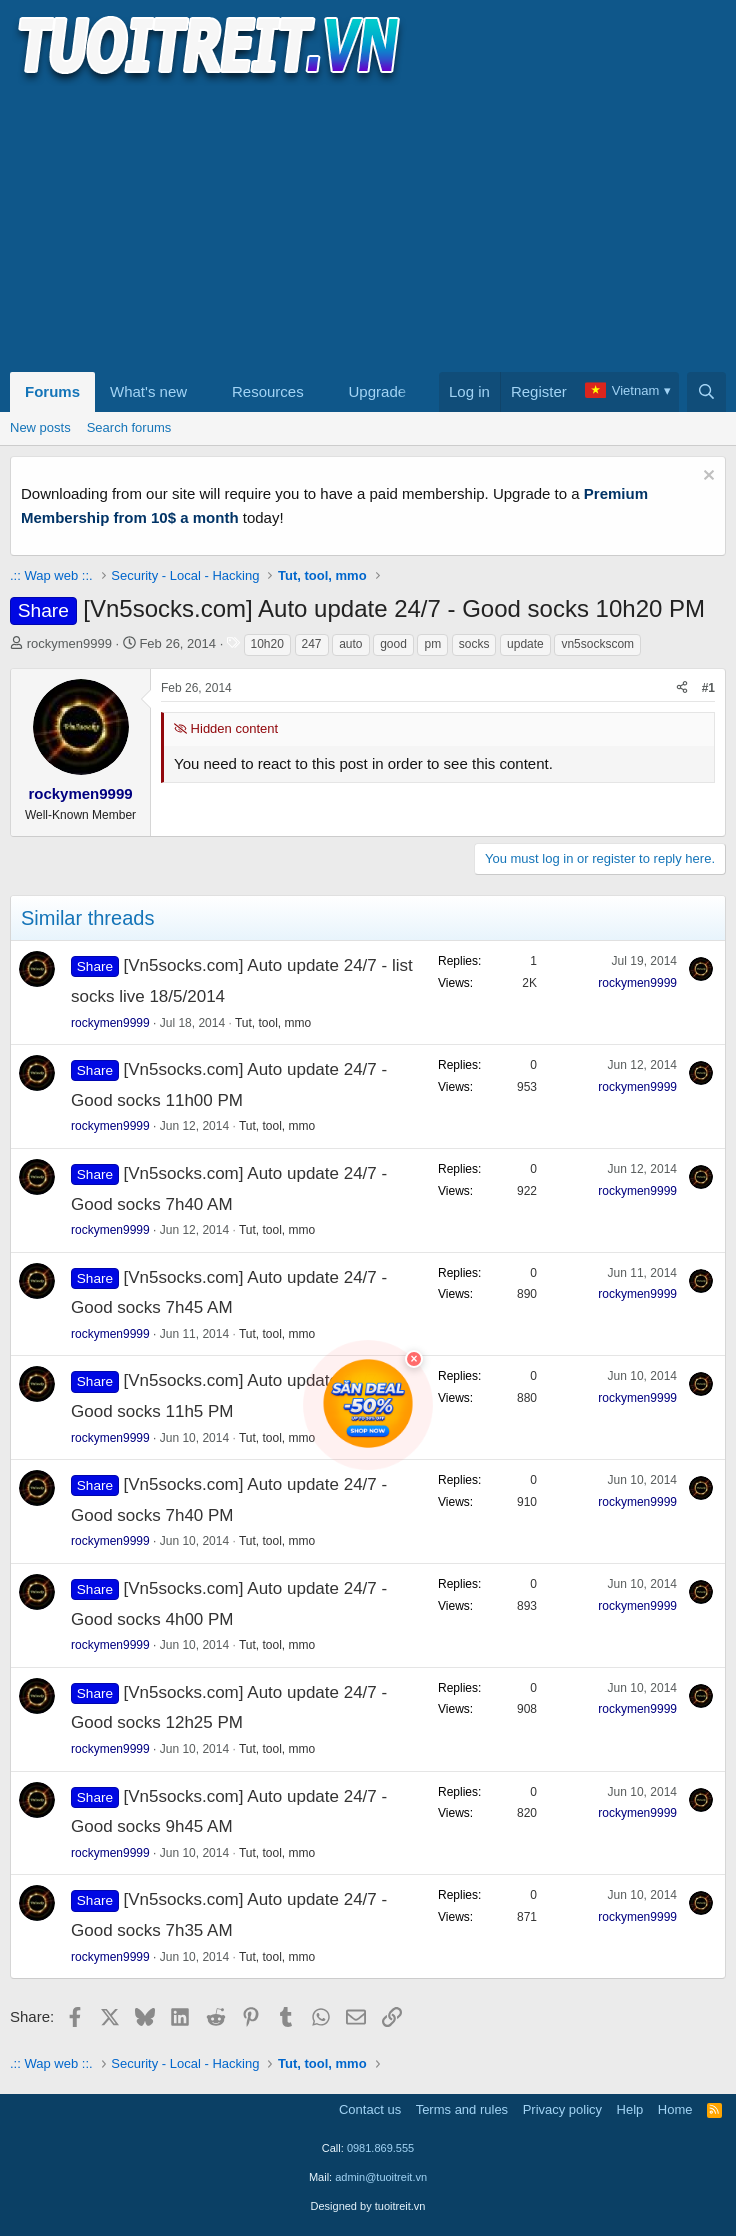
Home (675, 2109)
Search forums (129, 427)
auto (350, 644)
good (393, 644)
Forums (52, 391)
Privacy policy (562, 2109)
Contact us (370, 2109)
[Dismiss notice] (706, 477)
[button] (203, 392)
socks (474, 644)
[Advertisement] (368, 226)
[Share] (682, 688)
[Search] (706, 392)
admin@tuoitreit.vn (381, 2177)
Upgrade (378, 391)
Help (630, 2109)
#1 (708, 688)
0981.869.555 (380, 2148)
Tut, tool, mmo (273, 1023)
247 (312, 644)
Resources (268, 391)
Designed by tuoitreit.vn (368, 2206)
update (525, 644)
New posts (40, 427)
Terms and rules (462, 2109)
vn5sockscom (597, 644)
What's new (148, 391)
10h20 (267, 644)
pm (432, 644)
